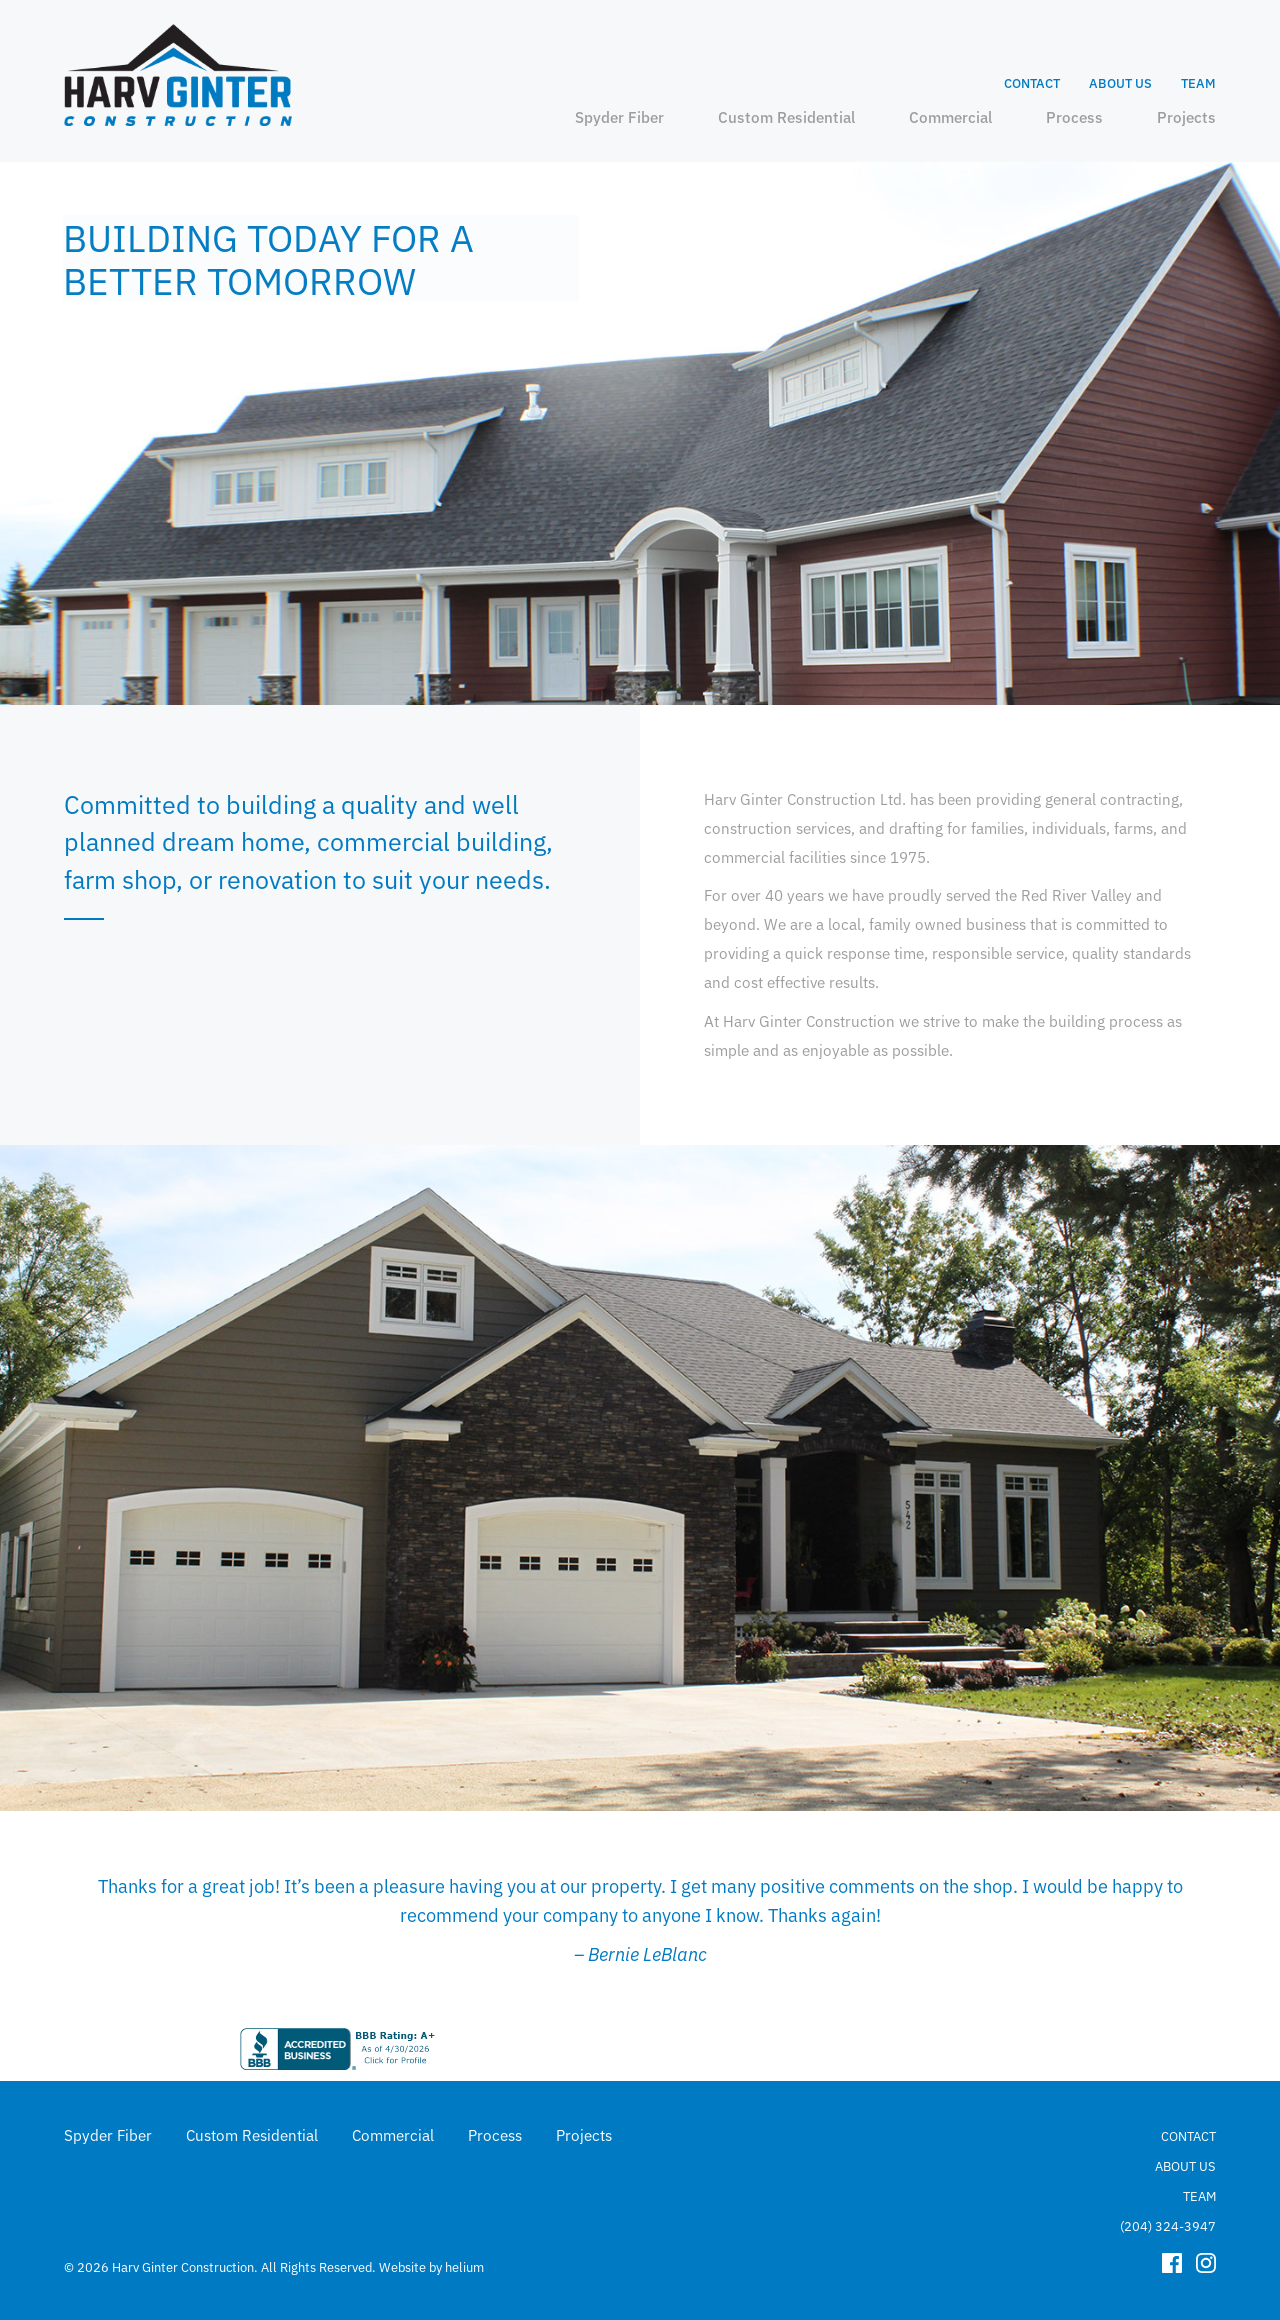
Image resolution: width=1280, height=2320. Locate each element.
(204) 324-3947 (1168, 2223)
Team (1198, 82)
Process (1074, 116)
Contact (1032, 82)
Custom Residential (786, 116)
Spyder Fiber (619, 116)
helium (464, 2264)
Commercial (950, 116)
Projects (1186, 116)
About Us (1120, 82)
